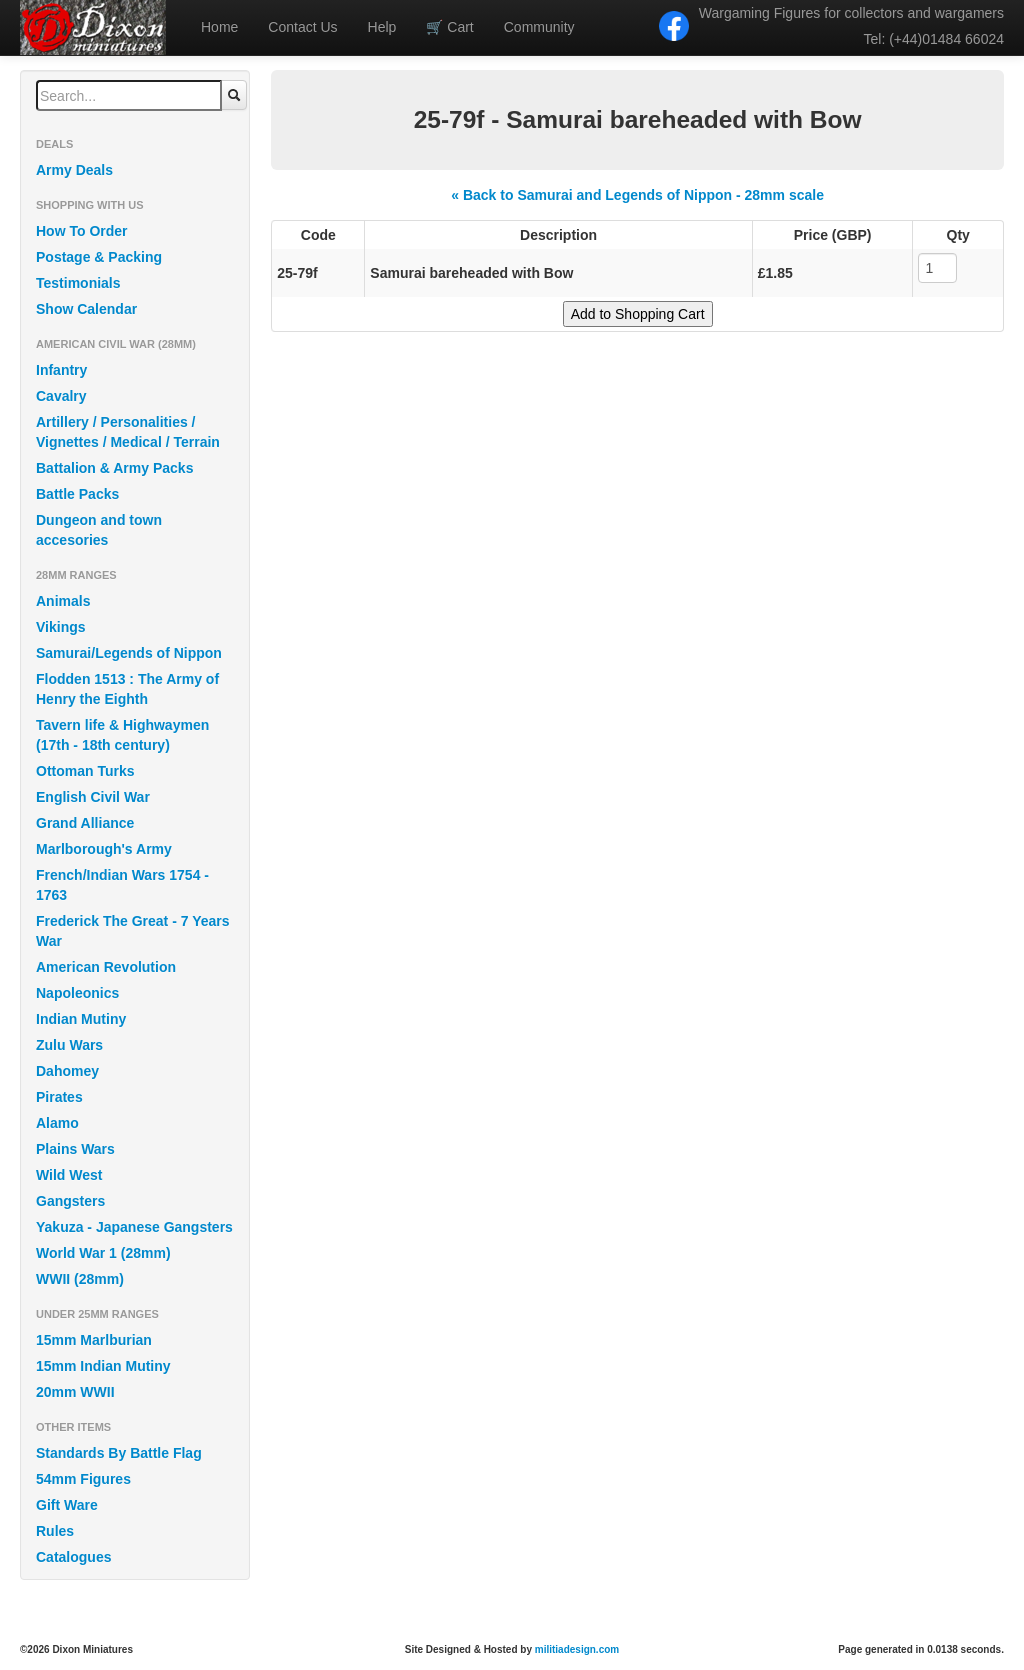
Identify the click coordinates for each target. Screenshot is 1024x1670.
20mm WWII (75, 1392)
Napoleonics (77, 993)
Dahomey (67, 1071)
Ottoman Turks (85, 771)
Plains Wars (75, 1149)
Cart (449, 27)
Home (219, 27)
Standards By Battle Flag (119, 1453)
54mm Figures (83, 1479)
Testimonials (78, 283)
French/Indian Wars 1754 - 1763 (122, 885)
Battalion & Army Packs (114, 468)
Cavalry (61, 396)
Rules (55, 1531)
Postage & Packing (99, 257)
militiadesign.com (577, 1649)
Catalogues (73, 1557)
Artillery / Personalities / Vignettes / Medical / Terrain (128, 432)
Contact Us (302, 27)
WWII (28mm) (80, 1279)
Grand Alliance (85, 823)
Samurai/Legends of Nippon (129, 653)
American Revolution (106, 967)
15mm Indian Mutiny (103, 1366)
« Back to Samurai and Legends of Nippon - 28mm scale (637, 195)
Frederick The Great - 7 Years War (133, 931)
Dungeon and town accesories (99, 530)
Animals (63, 601)
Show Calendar (86, 309)
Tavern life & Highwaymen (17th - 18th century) (122, 735)
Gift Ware (67, 1505)
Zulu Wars (69, 1045)
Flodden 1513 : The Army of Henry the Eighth (127, 689)
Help (382, 27)
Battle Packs (77, 494)
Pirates (59, 1097)
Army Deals (74, 170)
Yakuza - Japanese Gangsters (134, 1227)
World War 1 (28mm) (103, 1253)
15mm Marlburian (94, 1340)
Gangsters (70, 1201)
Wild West (69, 1175)
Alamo (57, 1123)
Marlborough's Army (104, 849)
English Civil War (93, 797)
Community (539, 27)
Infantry (61, 370)
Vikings (61, 627)
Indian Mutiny (81, 1019)
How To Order (82, 231)
